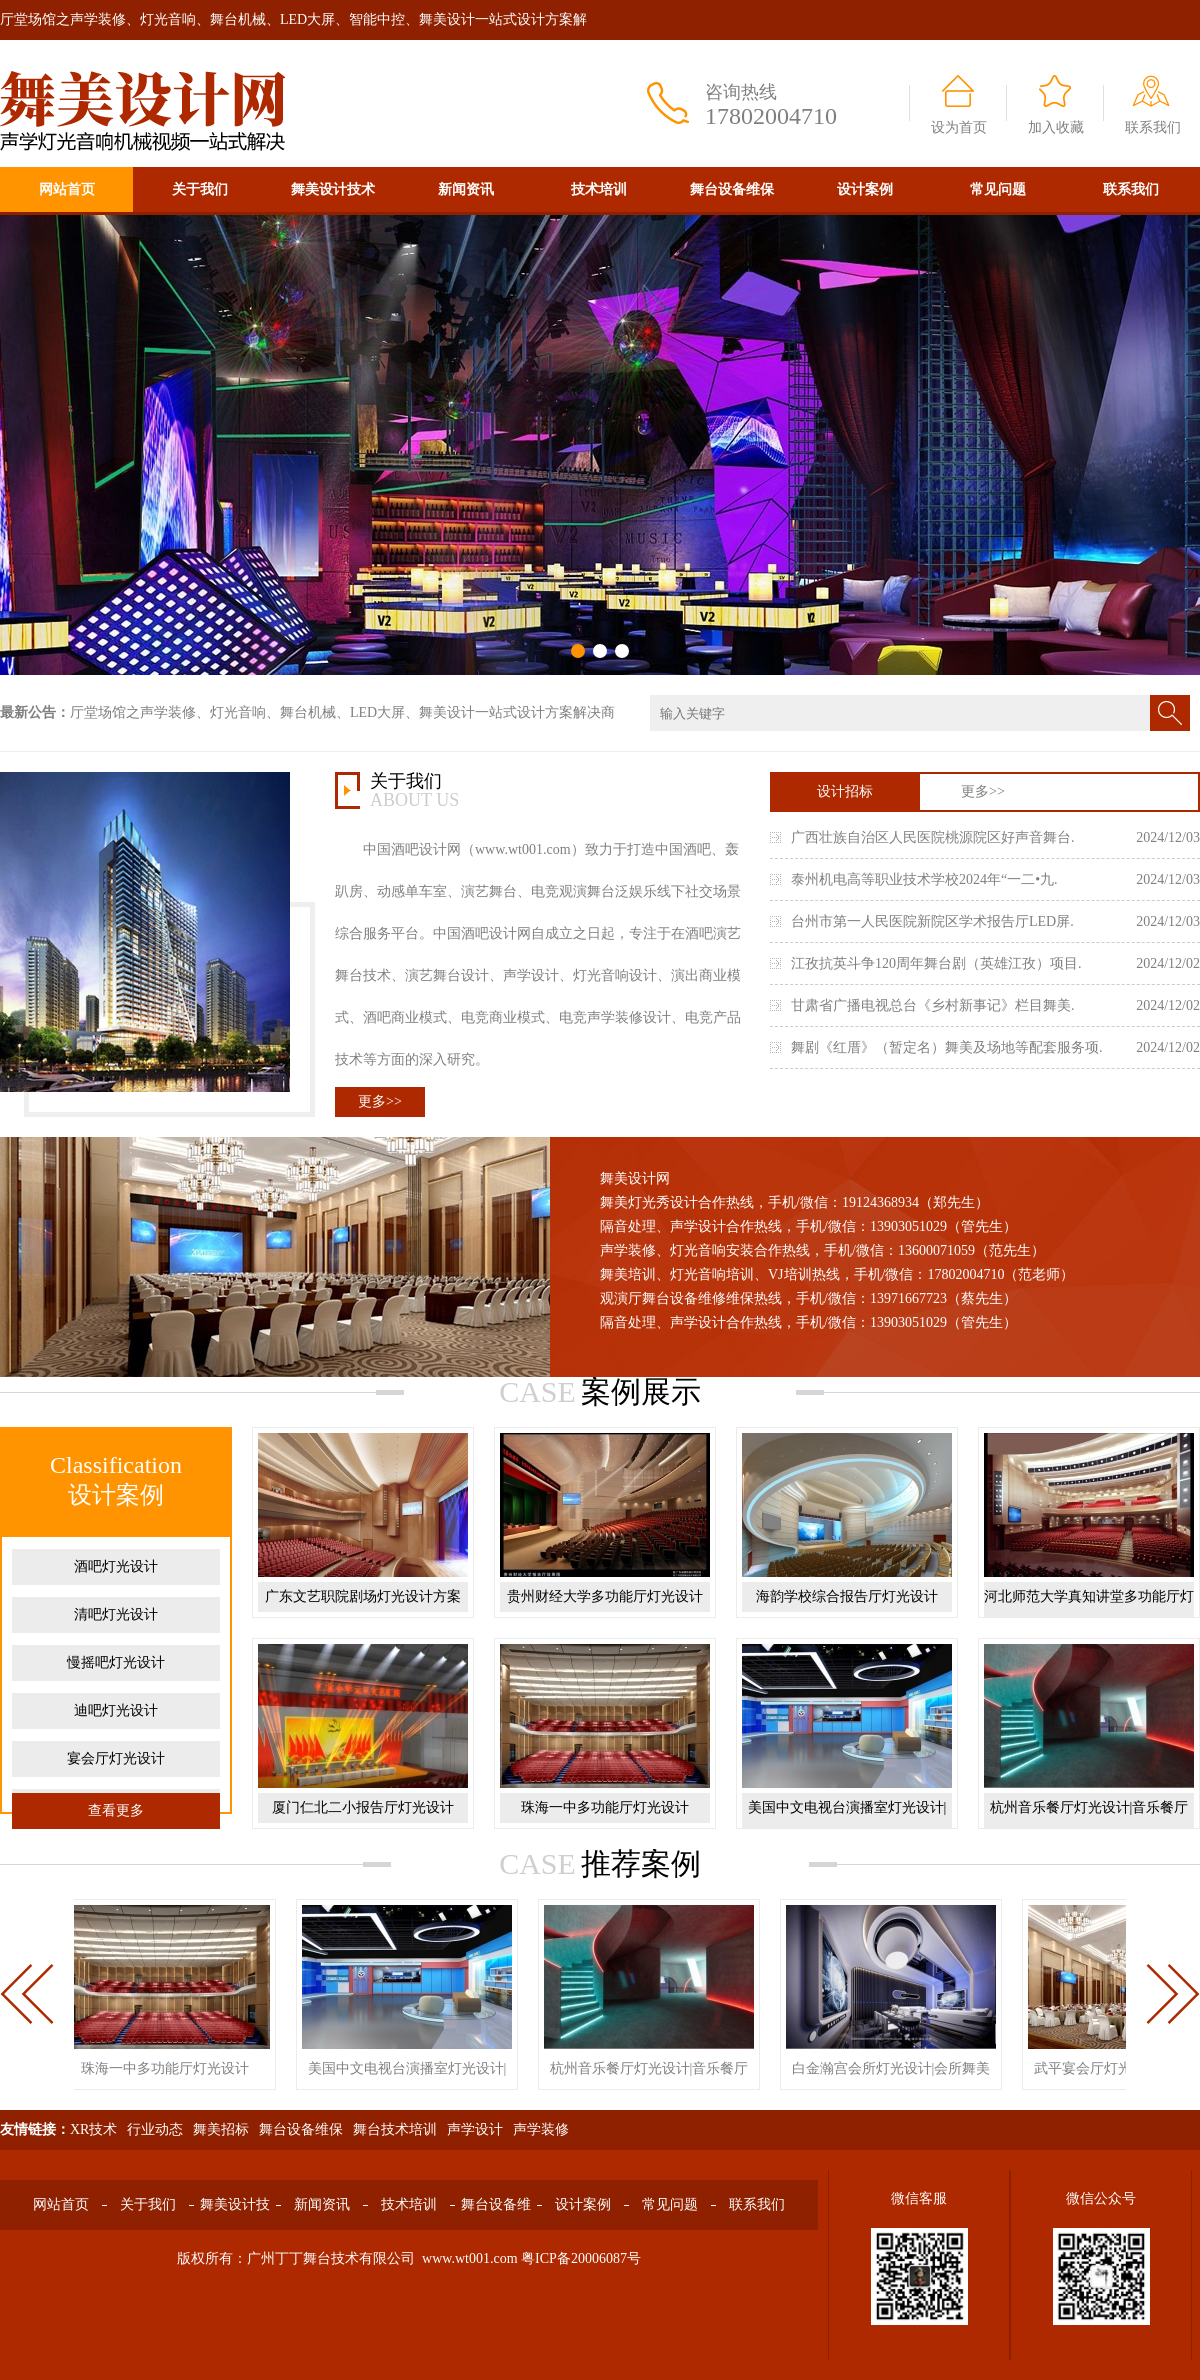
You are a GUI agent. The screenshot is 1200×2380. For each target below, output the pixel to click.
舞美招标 (221, 2129)
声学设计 (475, 2129)
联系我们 (1153, 127)
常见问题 (998, 189)
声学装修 (541, 2129)
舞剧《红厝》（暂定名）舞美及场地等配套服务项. (947, 1047)
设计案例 (865, 189)
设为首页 (959, 127)
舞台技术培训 (395, 2129)
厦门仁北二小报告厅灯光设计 (363, 1807)
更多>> (380, 1101)
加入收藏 (1056, 127)
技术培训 (599, 189)
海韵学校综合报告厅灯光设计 (847, 1596)
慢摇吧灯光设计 (116, 1662)
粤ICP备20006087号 (581, 2258)
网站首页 (67, 189)
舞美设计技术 (333, 189)
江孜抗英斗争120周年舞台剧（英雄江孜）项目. (936, 963)
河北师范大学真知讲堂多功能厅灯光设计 (1089, 1611)
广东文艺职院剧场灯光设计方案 (363, 1596)
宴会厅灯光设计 (116, 1758)
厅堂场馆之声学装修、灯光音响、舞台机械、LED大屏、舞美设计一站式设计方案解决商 (342, 712)
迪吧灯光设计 (116, 1710)
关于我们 (200, 189)
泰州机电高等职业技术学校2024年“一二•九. (924, 879)
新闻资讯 (466, 189)
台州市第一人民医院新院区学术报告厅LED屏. (932, 921)
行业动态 (155, 2129)
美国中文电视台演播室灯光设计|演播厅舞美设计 (847, 1822)
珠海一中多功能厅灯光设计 (605, 1807)
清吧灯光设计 (116, 1614)
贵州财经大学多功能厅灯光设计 (605, 1596)
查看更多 (116, 1810)
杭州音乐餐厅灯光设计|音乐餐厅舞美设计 (1089, 1822)
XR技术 (93, 2129)
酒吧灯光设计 (116, 1566)
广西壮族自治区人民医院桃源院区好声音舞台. (933, 837)
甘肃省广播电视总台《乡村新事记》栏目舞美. (933, 1005)
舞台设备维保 (732, 189)
